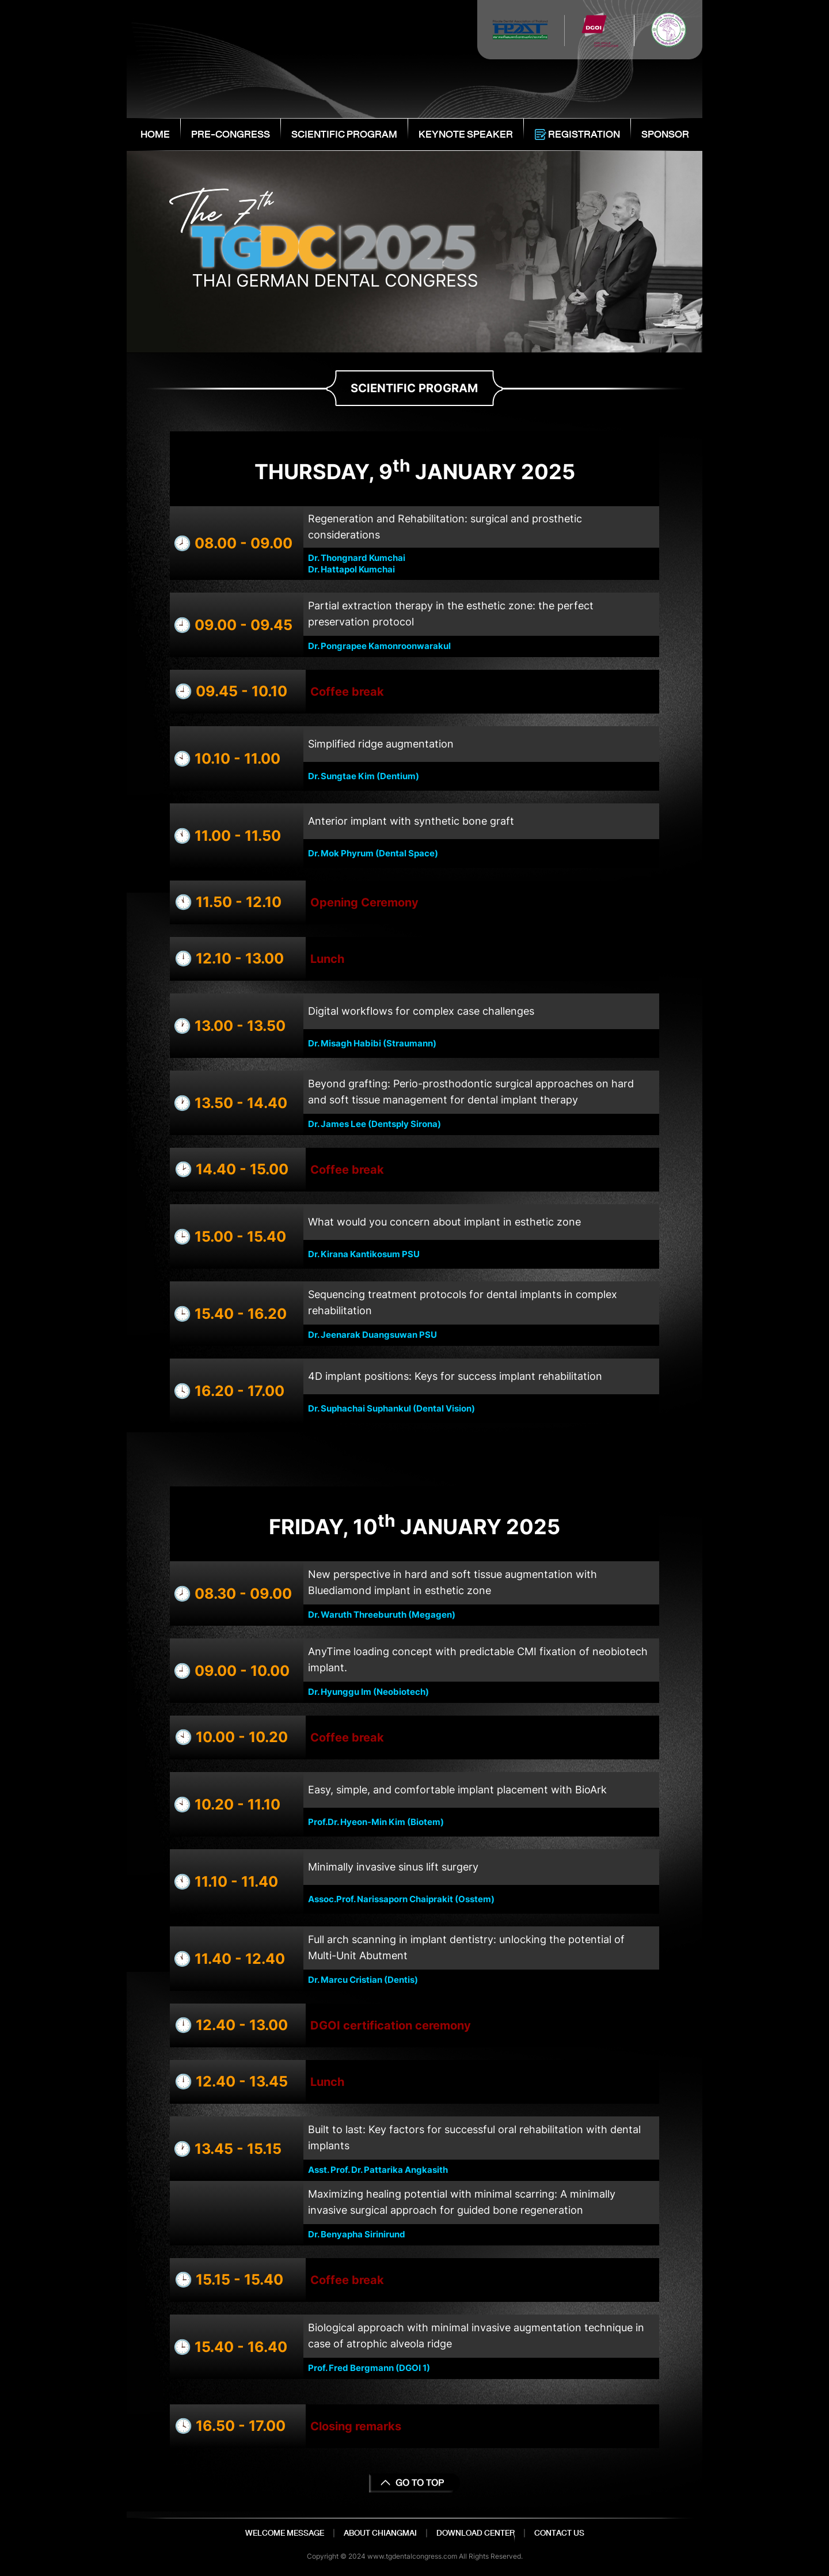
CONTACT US (559, 2533)
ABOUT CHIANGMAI (380, 2533)
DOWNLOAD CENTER (475, 2533)
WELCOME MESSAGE (284, 2533)
